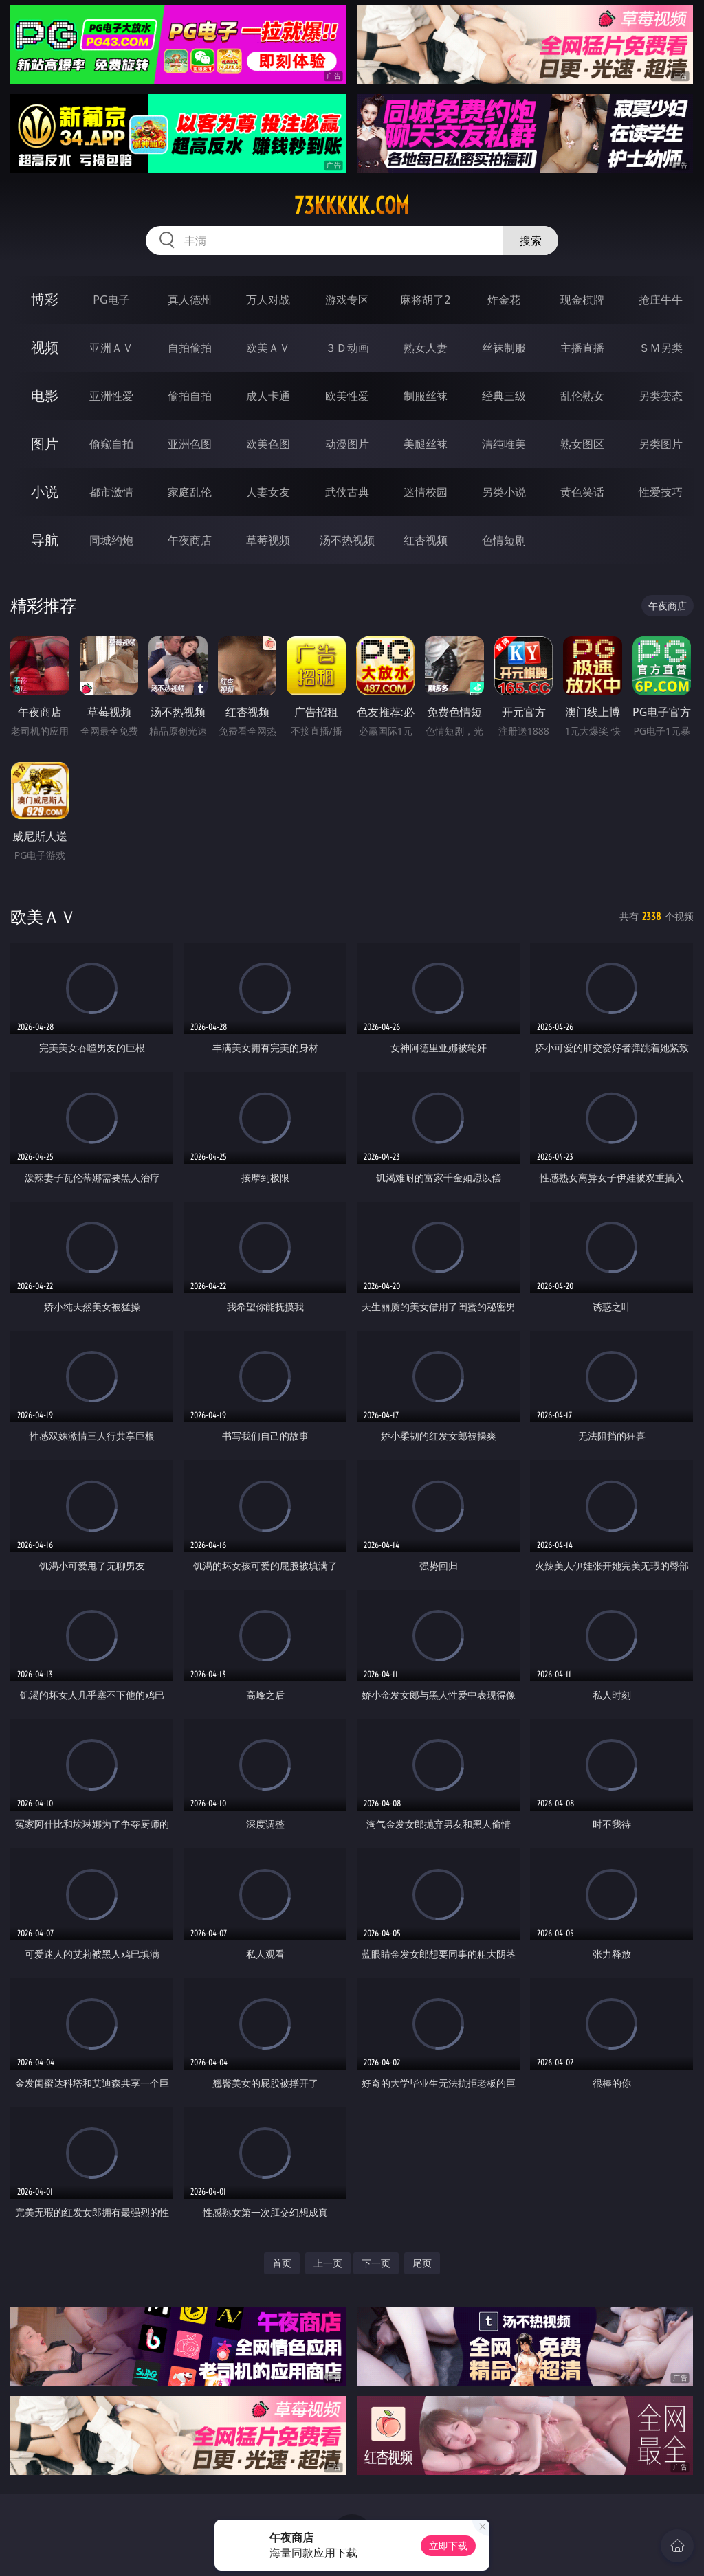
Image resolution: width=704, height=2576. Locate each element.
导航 (44, 539)
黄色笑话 (582, 492)
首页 (282, 2263)
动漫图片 (347, 443)
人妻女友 (268, 492)
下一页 (376, 2263)
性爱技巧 (661, 492)
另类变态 (661, 395)
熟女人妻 (426, 347)
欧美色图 (268, 443)
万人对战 (268, 299)
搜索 (531, 240)
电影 (44, 395)
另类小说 (504, 492)
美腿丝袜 (426, 443)
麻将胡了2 (425, 299)
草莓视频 (268, 540)
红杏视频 (426, 540)
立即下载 (448, 2545)
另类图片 (661, 443)
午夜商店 (190, 540)
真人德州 (190, 299)
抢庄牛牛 (661, 299)
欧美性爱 (347, 395)
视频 (44, 347)
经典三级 (504, 395)
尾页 (422, 2263)
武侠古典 (347, 492)
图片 (44, 443)
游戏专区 (347, 299)
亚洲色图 (190, 443)
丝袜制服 (504, 347)
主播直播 (582, 347)
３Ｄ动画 (347, 347)
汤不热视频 (347, 540)
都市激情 (111, 492)
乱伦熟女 (582, 395)
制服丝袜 (426, 395)
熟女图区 (582, 443)
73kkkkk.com (351, 205)
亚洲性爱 (111, 395)
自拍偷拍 (190, 347)
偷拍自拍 (190, 395)
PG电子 (111, 299)
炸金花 (503, 299)
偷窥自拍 (111, 443)
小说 (44, 491)
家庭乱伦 (190, 492)
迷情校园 (426, 492)
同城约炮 (111, 540)
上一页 (328, 2263)
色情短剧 (504, 540)
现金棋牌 (582, 299)
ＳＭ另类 (661, 347)
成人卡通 (268, 395)
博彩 (44, 299)
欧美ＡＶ (268, 347)
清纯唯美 (504, 443)
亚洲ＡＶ (111, 347)
